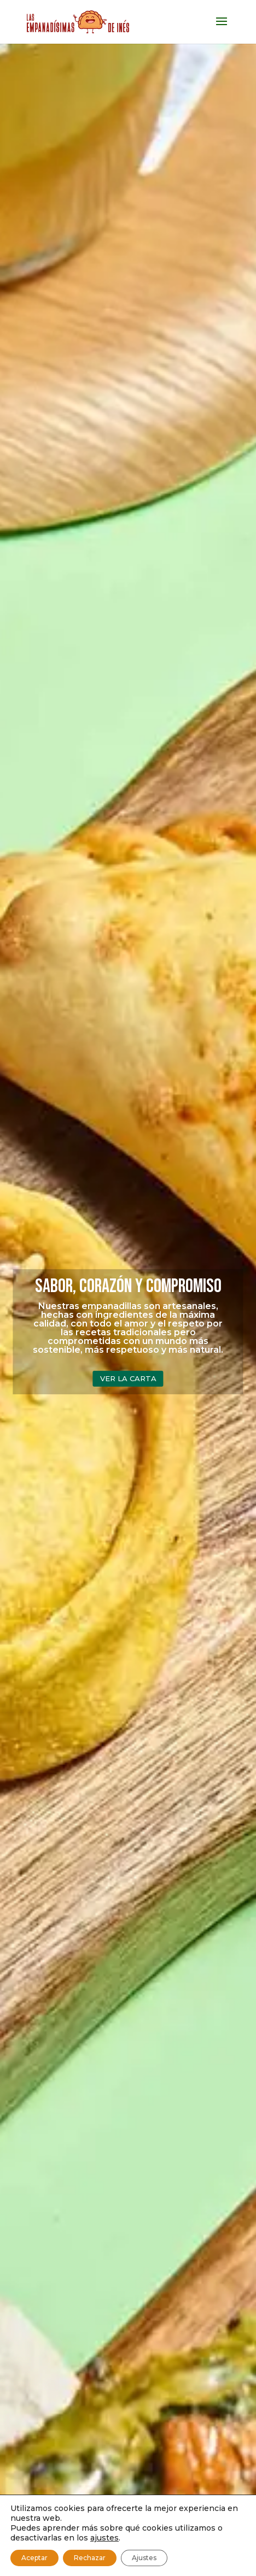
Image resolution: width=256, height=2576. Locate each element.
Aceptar (34, 2558)
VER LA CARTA (128, 1378)
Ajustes (144, 2558)
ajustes (104, 2538)
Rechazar (90, 2558)
